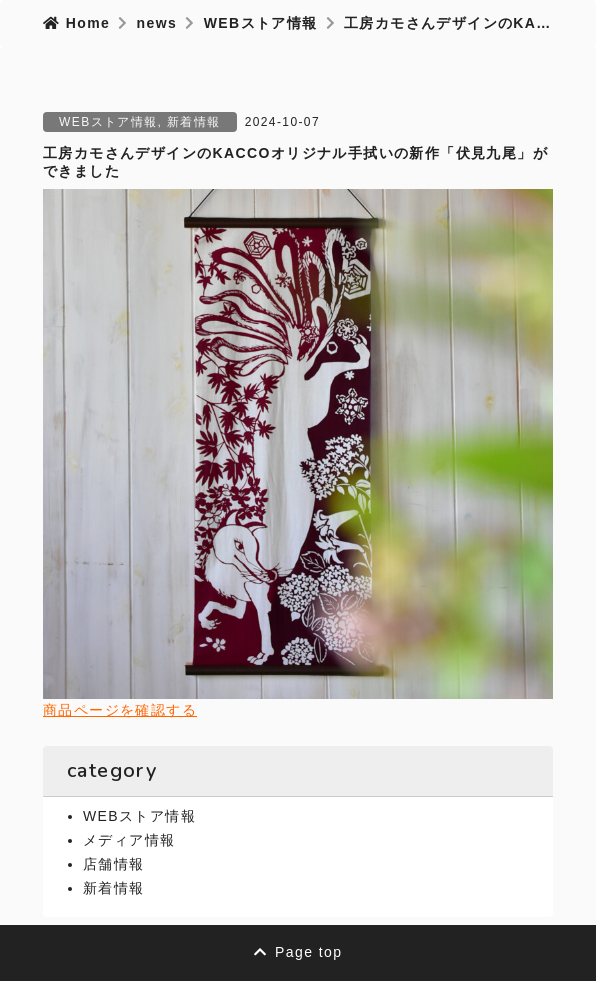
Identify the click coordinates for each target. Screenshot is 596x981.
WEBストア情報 (108, 122)
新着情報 (194, 122)
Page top (298, 952)
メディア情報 (129, 840)
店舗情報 (114, 864)
